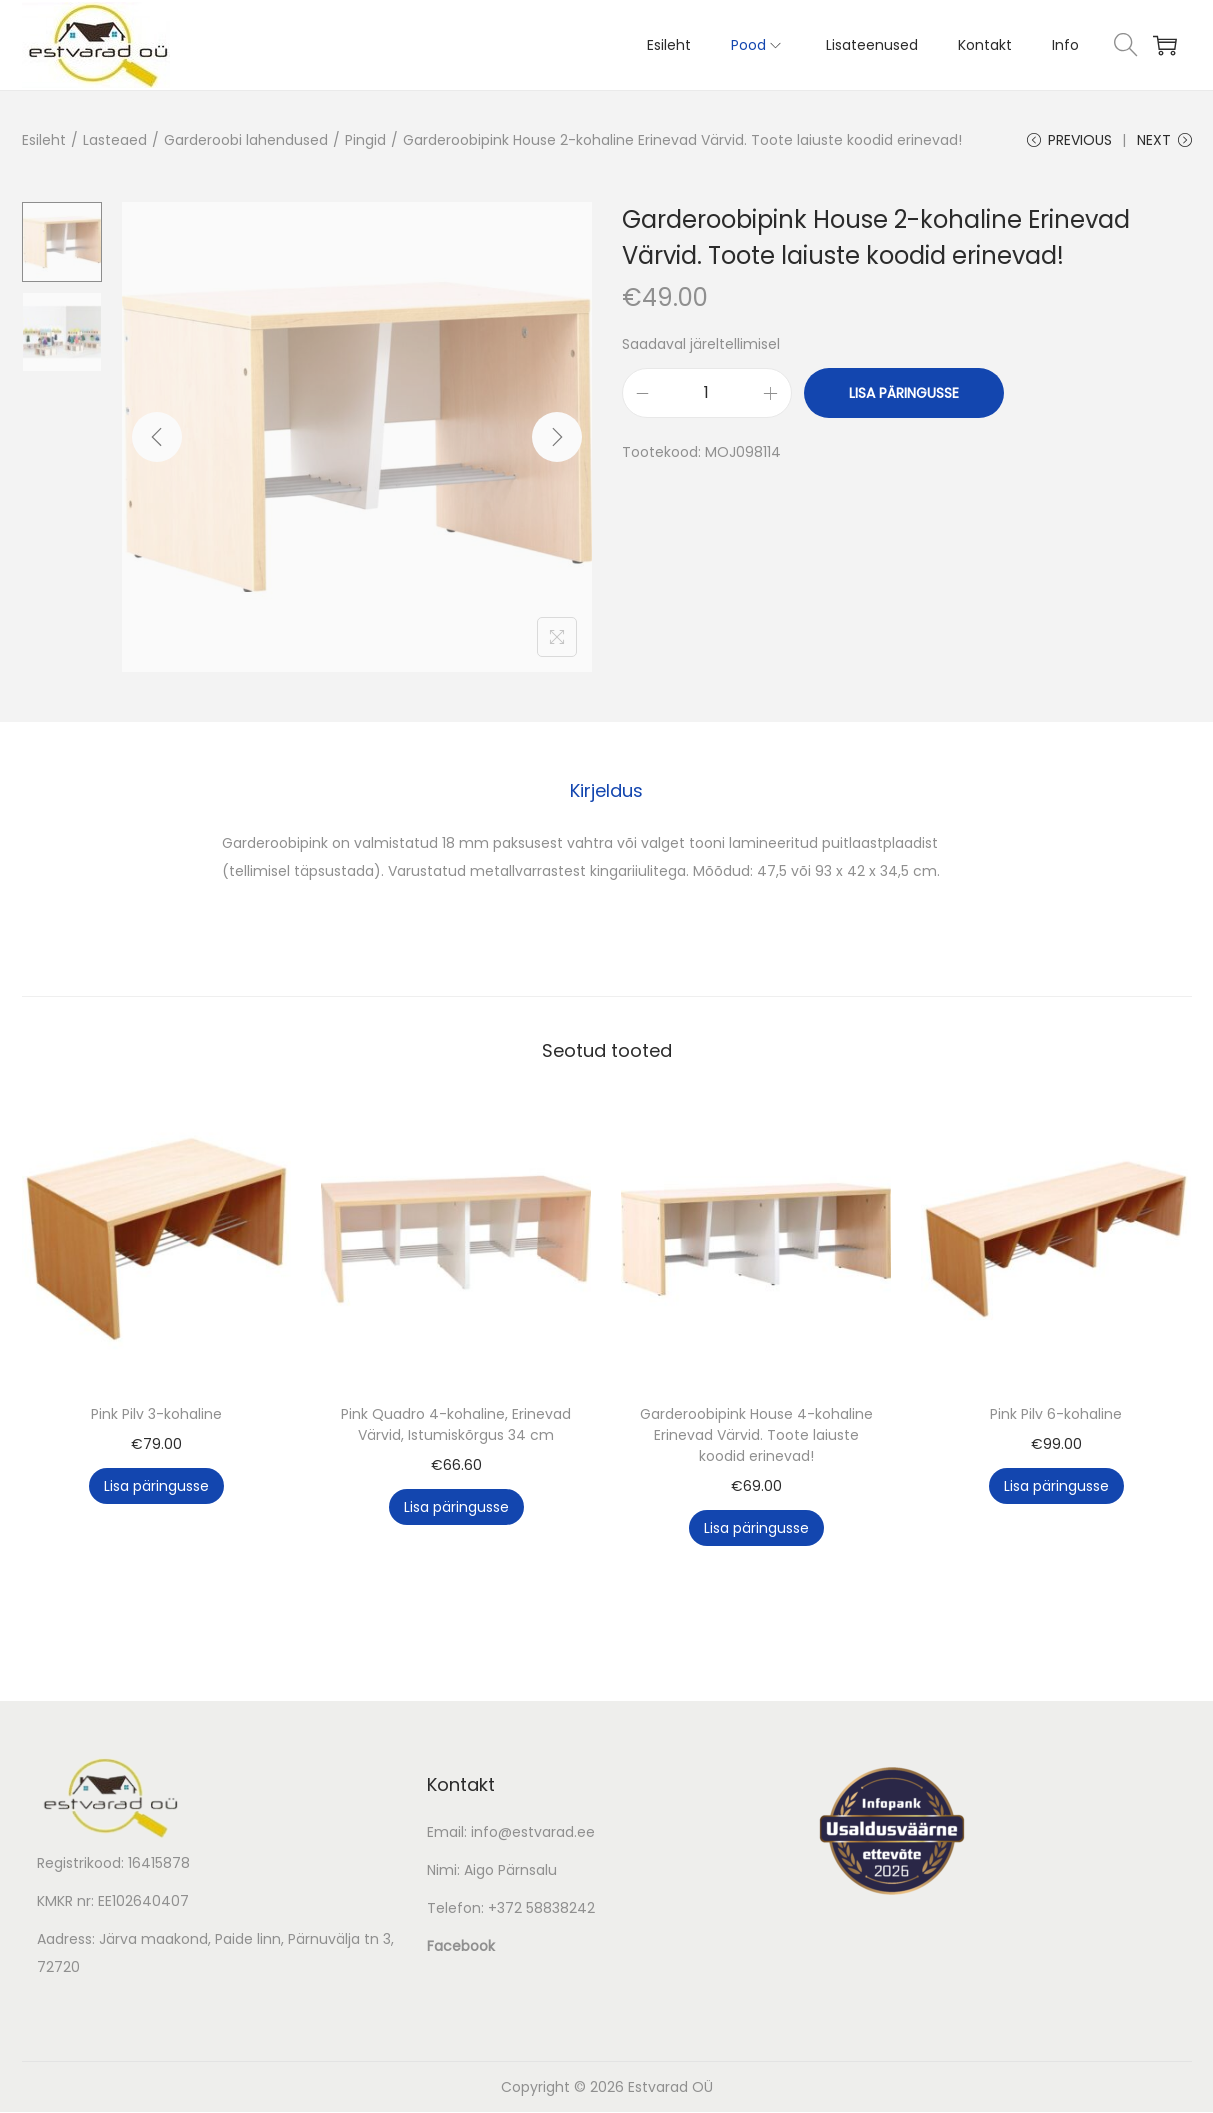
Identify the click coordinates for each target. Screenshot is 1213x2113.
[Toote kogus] (707, 395)
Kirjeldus (606, 791)
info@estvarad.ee (533, 1833)
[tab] (606, 792)
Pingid (365, 140)
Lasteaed (115, 140)
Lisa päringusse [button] (156, 1487)
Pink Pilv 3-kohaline (156, 1415)
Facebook (461, 1947)
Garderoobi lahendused (246, 140)
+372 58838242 (541, 1909)
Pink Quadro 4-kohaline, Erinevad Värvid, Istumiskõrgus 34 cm (456, 1425)
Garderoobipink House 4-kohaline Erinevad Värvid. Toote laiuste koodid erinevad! (756, 1436)
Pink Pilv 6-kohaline (1056, 1415)
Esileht (44, 140)
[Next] (557, 439)
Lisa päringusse (904, 395)
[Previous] (157, 439)
